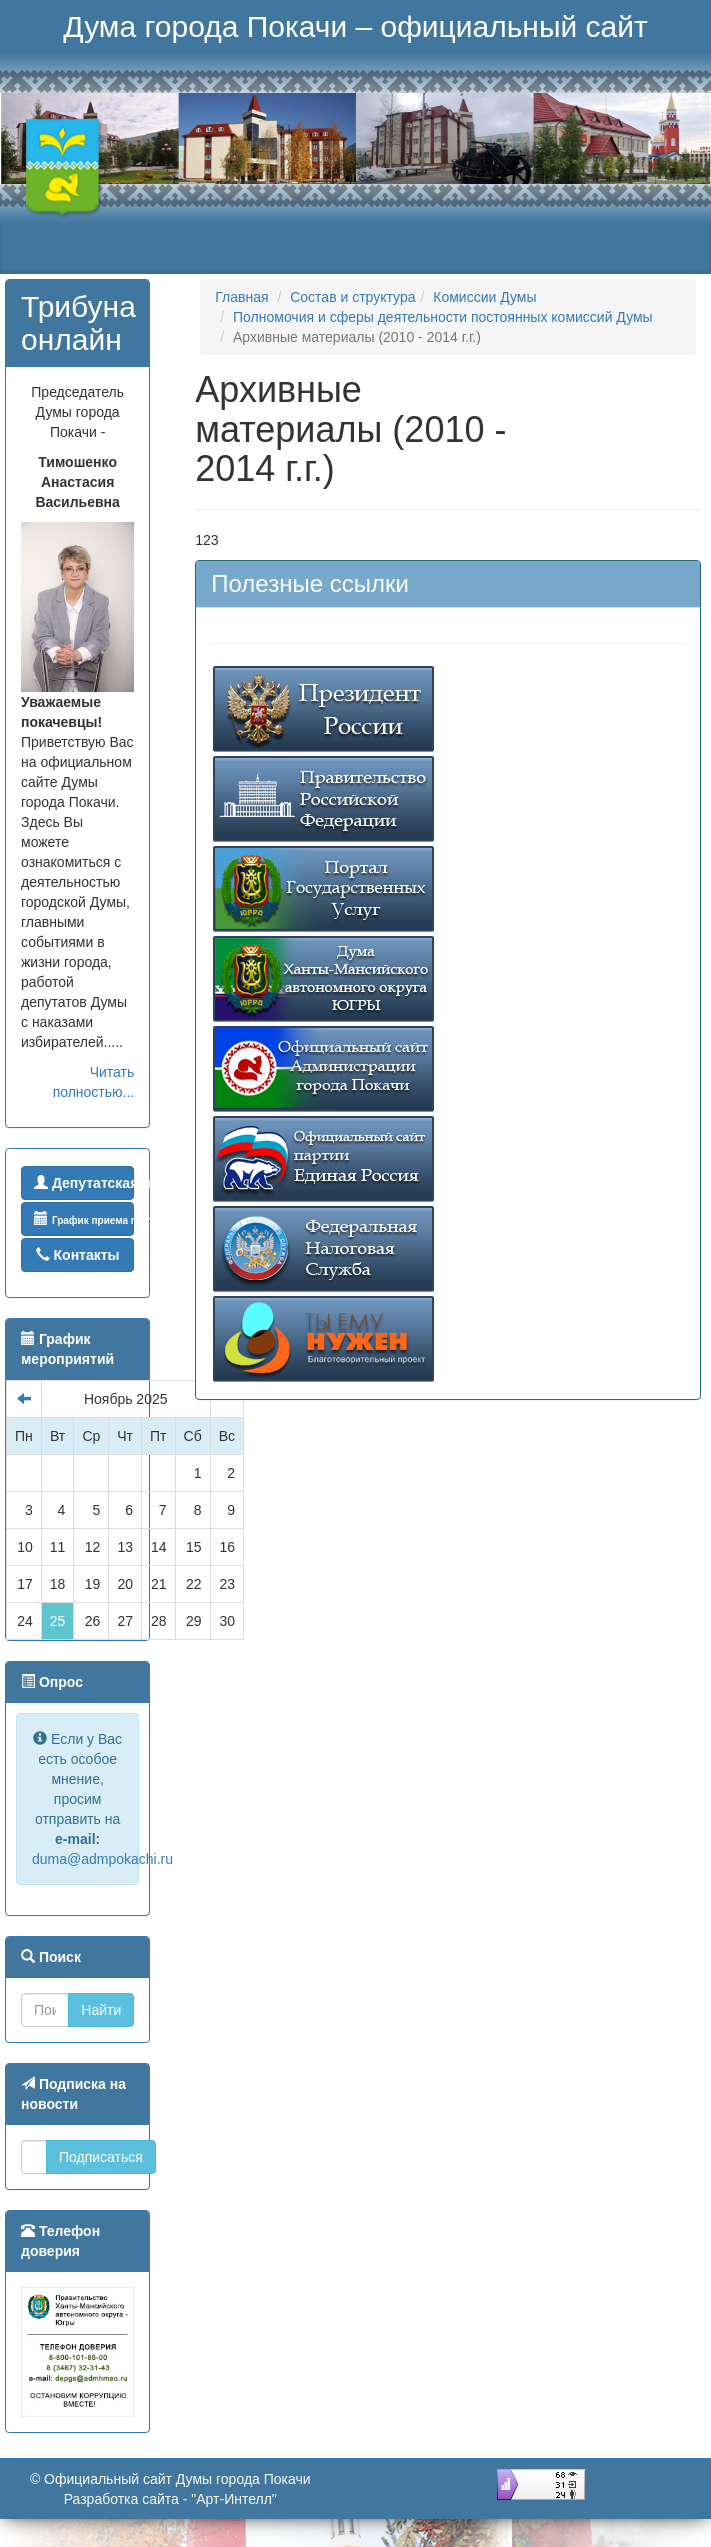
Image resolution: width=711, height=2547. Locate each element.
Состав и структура (352, 297)
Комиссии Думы (484, 297)
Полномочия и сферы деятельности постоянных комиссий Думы (443, 317)
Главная (241, 297)
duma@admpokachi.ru (102, 1859)
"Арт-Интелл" (234, 2499)
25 (58, 1621)
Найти (101, 2010)
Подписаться (101, 2157)
